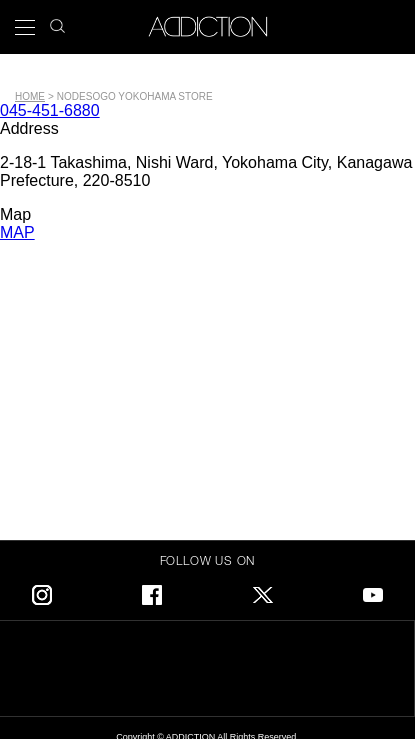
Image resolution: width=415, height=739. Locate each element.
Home (30, 96)
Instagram (42, 591)
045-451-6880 (50, 110)
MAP (17, 232)
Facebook (152, 591)
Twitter (263, 591)
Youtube (373, 591)
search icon (57, 20)
